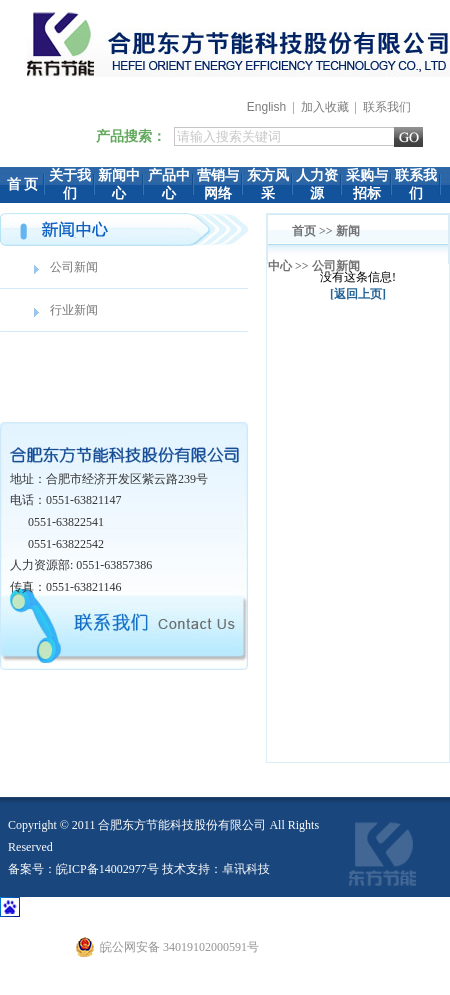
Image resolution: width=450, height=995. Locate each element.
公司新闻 (74, 267)
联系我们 (387, 107)
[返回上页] (358, 294)
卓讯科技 (246, 869)
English (266, 107)
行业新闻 (74, 310)
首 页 (23, 184)
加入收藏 (325, 107)
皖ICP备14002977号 (107, 869)
